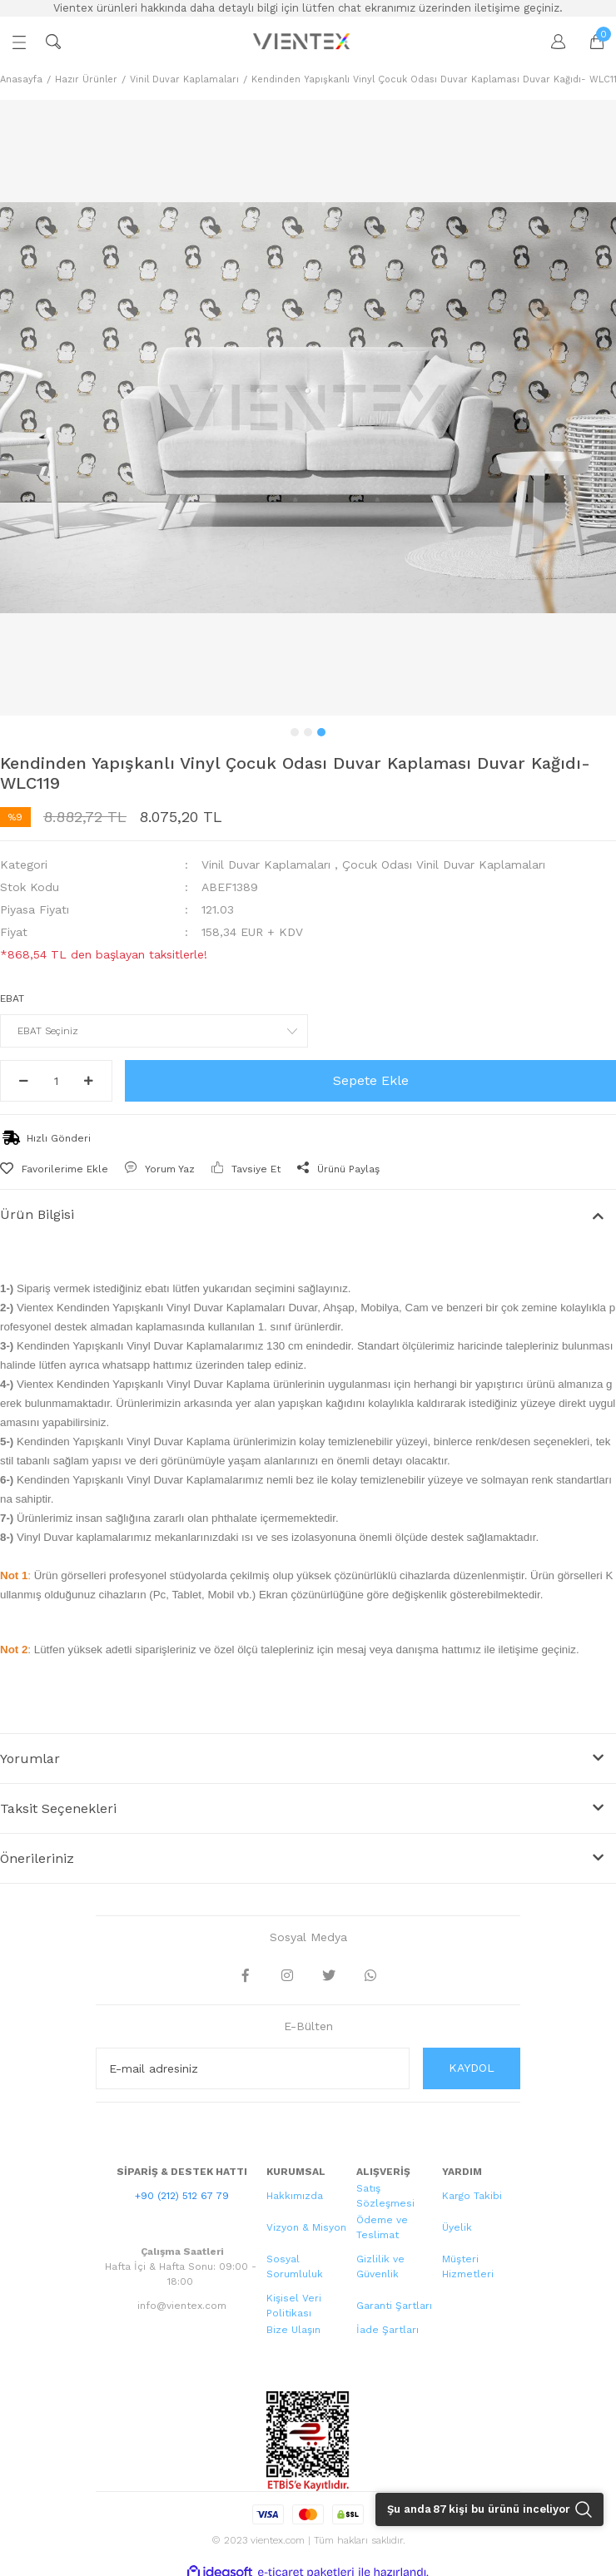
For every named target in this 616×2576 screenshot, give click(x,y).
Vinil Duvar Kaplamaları (265, 864)
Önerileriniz (37, 1858)
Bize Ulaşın (293, 2330)
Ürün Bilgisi (37, 1214)
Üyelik (457, 2227)
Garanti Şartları (394, 2305)
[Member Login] (550, 42)
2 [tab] (308, 732)
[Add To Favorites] (54, 1169)
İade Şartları (387, 2330)
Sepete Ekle (371, 1080)
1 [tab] (295, 732)
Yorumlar (30, 1758)
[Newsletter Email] (253, 2068)
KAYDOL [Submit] (471, 2067)
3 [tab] (321, 732)
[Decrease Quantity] (24, 1081)
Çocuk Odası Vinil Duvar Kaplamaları (443, 864)
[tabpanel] (308, 408)
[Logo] (303, 41)
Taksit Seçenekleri (58, 1808)
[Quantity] (56, 1081)
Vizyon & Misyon (306, 2227)
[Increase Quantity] (89, 1081)
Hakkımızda (294, 2196)
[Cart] (589, 42)
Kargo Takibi (472, 2196)
